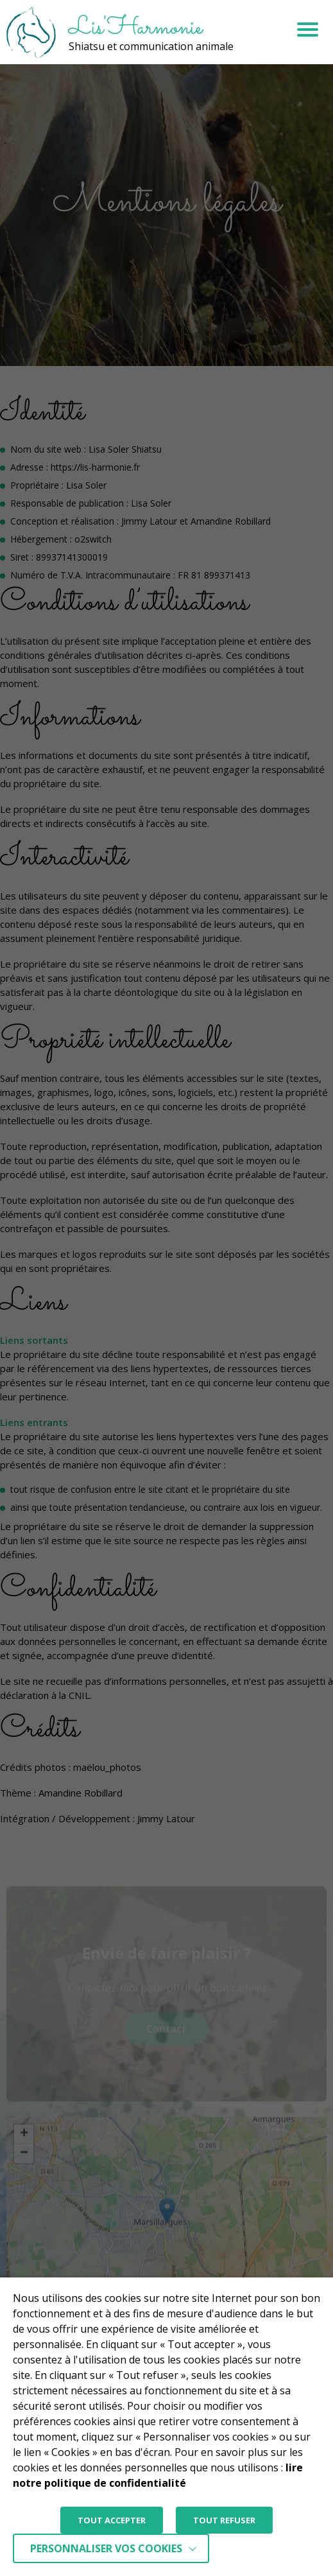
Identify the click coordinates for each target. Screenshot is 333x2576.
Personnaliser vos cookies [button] (106, 2548)
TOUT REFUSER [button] (224, 2520)
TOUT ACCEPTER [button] (112, 2520)
